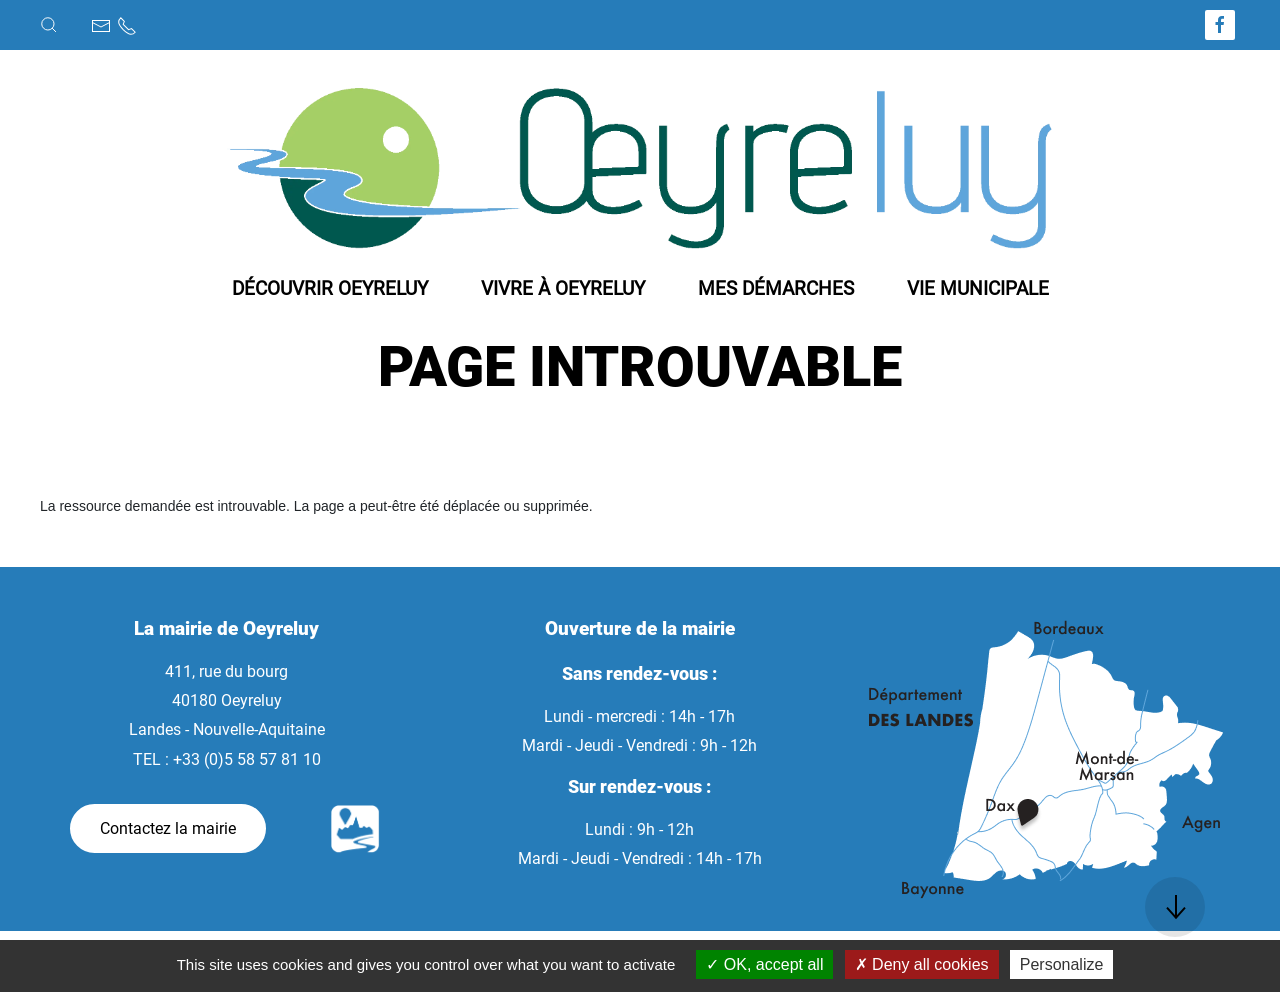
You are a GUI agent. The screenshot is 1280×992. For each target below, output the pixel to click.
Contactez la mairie (168, 828)
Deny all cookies (922, 964)
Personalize (1062, 964)
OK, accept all (764, 964)
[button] (49, 25)
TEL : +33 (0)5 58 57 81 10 (227, 759)
